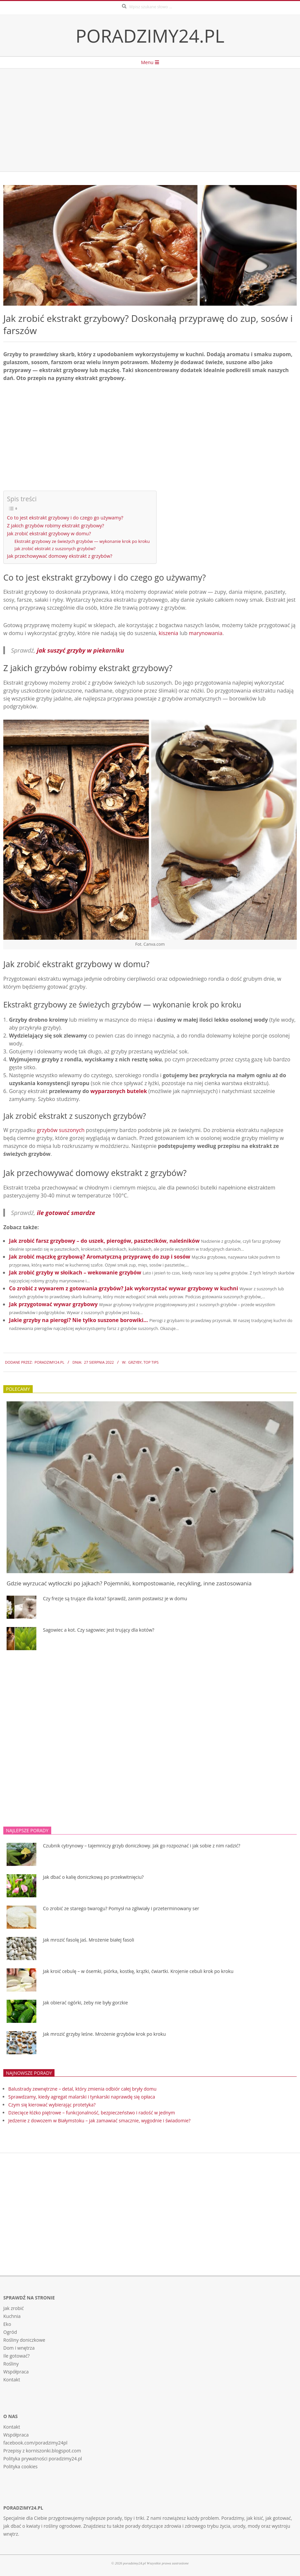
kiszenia (168, 633)
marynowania (205, 633)
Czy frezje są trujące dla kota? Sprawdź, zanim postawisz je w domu (115, 1598)
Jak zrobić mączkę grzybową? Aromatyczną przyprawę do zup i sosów (99, 1256)
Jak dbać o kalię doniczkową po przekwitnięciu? (93, 1877)
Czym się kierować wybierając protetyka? (51, 2105)
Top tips (151, 1362)
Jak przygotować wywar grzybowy (53, 1304)
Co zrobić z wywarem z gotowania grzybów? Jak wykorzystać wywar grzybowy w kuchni (123, 1288)
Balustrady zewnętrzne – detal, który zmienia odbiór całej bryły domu (82, 2089)
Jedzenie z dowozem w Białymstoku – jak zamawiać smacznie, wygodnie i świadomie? (99, 2120)
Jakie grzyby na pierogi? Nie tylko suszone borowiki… (78, 1320)
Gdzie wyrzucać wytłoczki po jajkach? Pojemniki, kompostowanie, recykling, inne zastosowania (129, 1583)
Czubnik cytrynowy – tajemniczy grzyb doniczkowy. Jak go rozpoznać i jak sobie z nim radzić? (141, 1845)
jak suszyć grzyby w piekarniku (80, 650)
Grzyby (135, 1362)
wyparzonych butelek (119, 1091)
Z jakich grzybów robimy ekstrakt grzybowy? (55, 525)
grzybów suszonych (61, 1130)
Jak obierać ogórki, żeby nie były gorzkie (85, 2002)
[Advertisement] (150, 120)
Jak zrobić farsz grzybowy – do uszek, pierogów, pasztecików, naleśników (104, 1240)
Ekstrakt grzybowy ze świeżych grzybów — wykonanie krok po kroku (82, 541)
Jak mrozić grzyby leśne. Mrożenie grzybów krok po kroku (104, 2034)
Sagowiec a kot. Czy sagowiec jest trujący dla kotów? (98, 1630)
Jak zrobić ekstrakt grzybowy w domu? (49, 533)
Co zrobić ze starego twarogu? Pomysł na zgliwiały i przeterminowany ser (121, 1908)
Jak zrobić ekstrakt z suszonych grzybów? (55, 548)
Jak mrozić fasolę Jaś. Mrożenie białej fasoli (88, 1940)
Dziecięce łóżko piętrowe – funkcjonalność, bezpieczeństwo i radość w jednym (91, 2112)
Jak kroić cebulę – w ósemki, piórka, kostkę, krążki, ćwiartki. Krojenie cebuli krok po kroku (138, 1971)
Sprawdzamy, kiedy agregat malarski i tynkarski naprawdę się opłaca (81, 2097)
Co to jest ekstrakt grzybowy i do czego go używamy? (65, 517)
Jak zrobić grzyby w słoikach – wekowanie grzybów (75, 1272)
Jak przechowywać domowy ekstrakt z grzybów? (59, 556)
